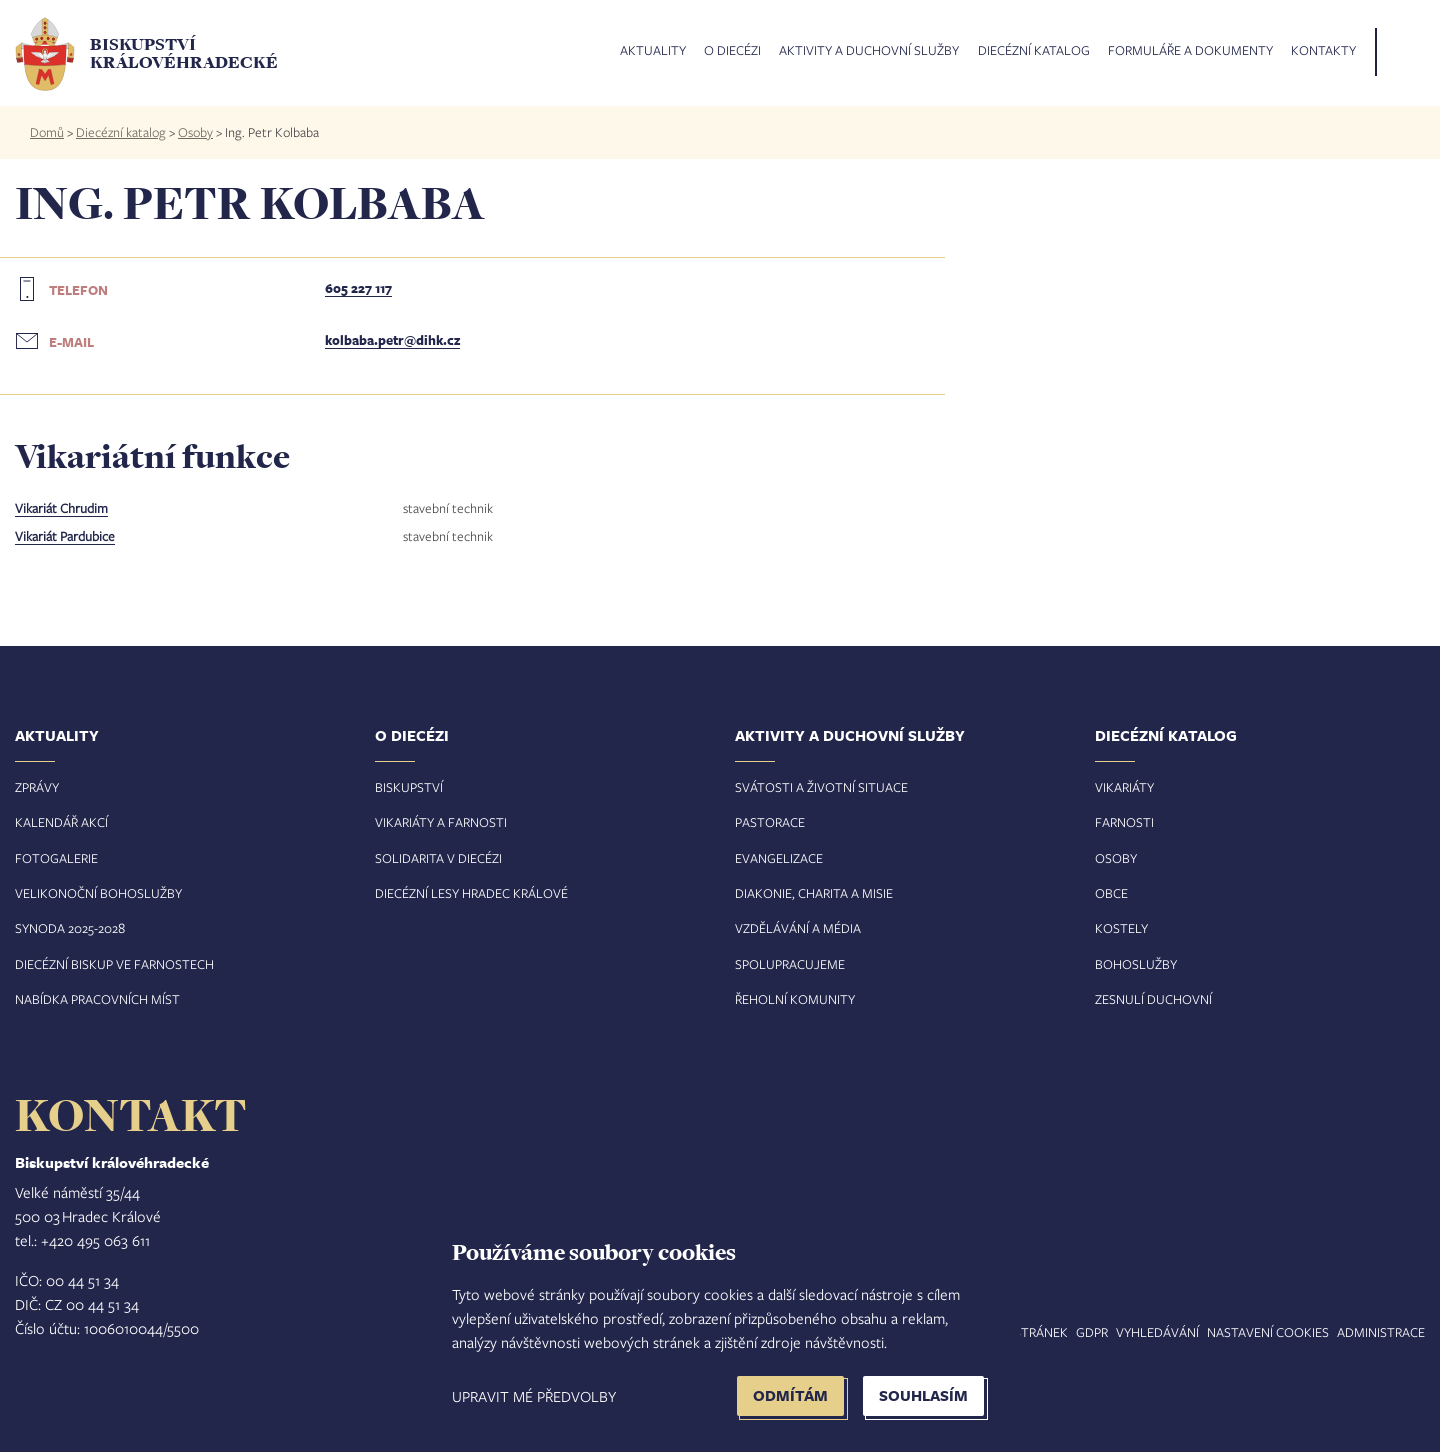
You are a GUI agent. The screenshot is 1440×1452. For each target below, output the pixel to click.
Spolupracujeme (790, 964)
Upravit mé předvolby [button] (534, 1396)
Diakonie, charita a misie (814, 893)
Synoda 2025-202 (66, 928)
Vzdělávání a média (798, 928)
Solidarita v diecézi (438, 858)
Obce (1111, 893)
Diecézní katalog (1034, 51)
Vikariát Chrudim (61, 508)
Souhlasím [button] (923, 1395)
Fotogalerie (56, 858)
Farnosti (1124, 822)
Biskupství (409, 787)
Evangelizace (779, 858)
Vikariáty (1124, 787)
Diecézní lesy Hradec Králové (471, 893)
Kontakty (1323, 51)
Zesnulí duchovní (1153, 999)
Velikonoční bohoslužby (98, 893)
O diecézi (732, 51)
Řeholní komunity (795, 999)
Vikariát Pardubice (65, 536)
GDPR (1092, 1332)
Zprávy (37, 787)
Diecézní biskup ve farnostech (114, 964)
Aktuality (653, 51)
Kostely (1121, 928)
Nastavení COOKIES (1268, 1332)
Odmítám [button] (790, 1395)
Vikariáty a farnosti (441, 822)
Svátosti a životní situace (821, 787)
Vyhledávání (1157, 1332)
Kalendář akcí (61, 822)
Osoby (195, 132)
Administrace (1381, 1332)
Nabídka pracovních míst (97, 999)
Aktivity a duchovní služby (869, 51)
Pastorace (770, 822)
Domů (47, 132)
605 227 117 (358, 288)
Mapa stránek (1022, 1332)
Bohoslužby (1136, 964)
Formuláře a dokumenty (1190, 51)
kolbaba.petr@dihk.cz (392, 340)
